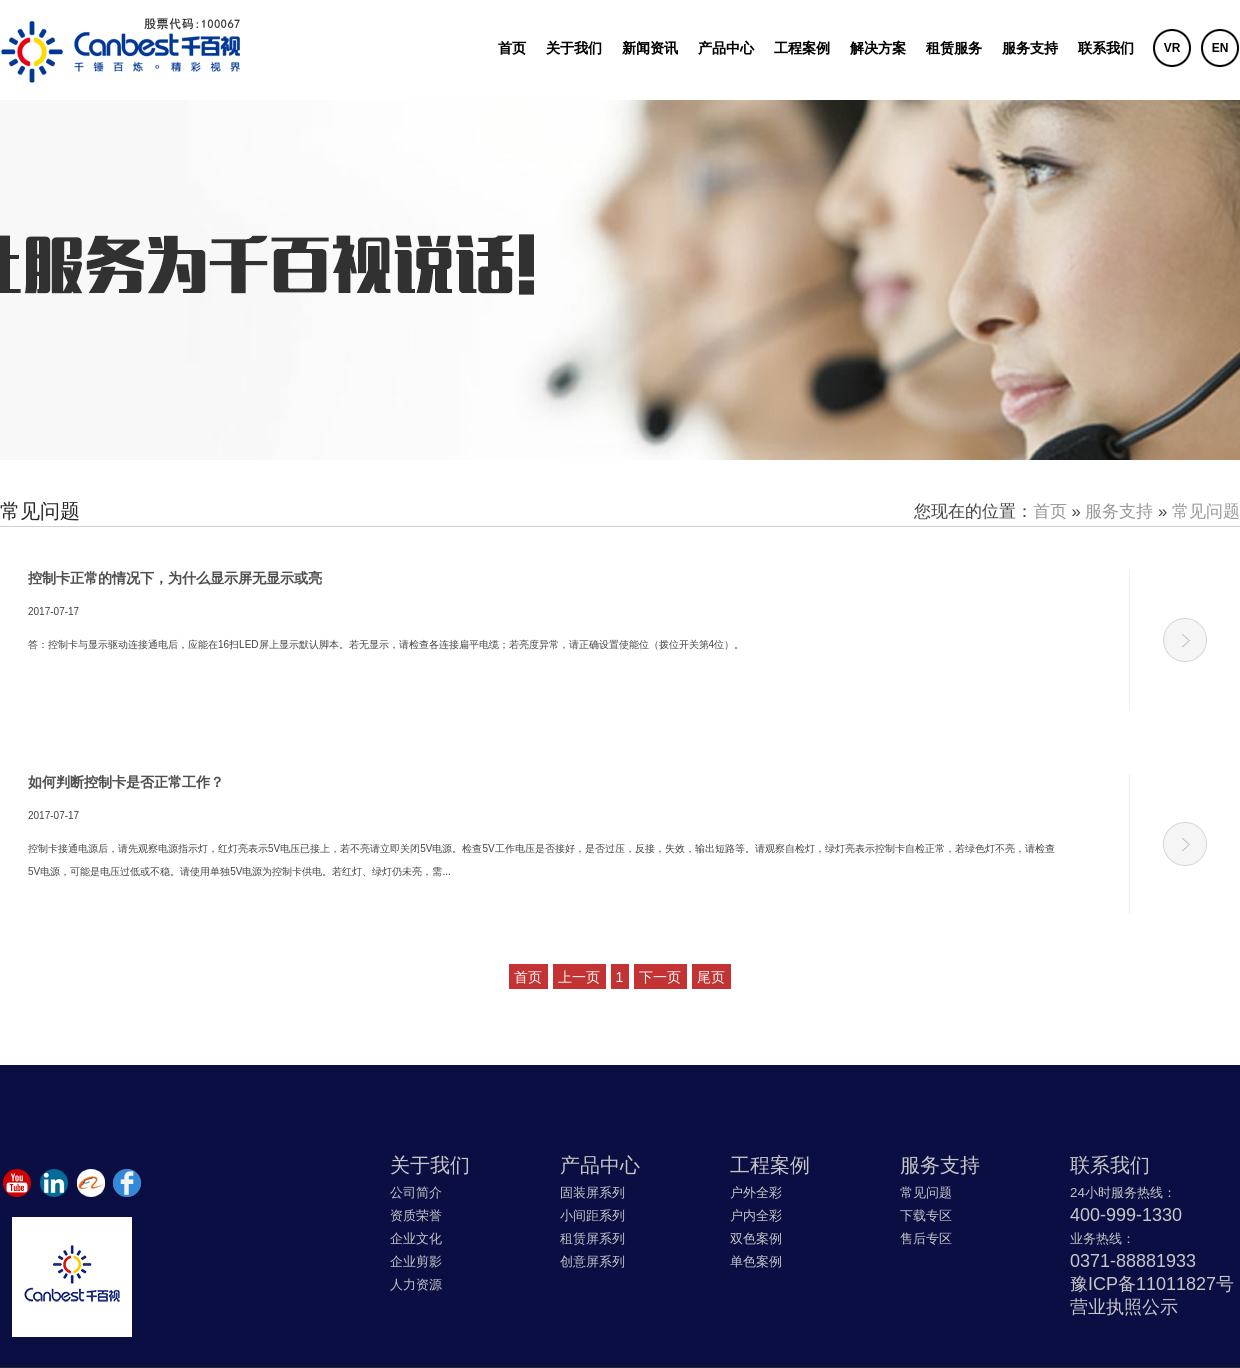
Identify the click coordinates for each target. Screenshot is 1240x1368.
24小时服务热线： (1123, 1192)
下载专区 (926, 1215)
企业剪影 (416, 1261)
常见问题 (1206, 511)
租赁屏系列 (592, 1238)
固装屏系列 (592, 1192)
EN (1220, 48)
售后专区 (926, 1238)
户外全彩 (756, 1192)
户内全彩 (756, 1215)
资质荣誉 (416, 1215)
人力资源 (416, 1284)
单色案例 (756, 1261)
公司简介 (416, 1192)
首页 (512, 48)
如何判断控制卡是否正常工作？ (126, 782)
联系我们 (1106, 48)
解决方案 (878, 48)
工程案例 (802, 48)
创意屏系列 (592, 1261)
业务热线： (1102, 1238)
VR (1172, 48)
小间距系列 (592, 1215)
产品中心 (726, 48)
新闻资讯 (650, 48)
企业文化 (416, 1238)
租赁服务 (954, 48)
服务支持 (1030, 48)
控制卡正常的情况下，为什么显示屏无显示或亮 (175, 578)
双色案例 (756, 1238)
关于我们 (574, 48)
